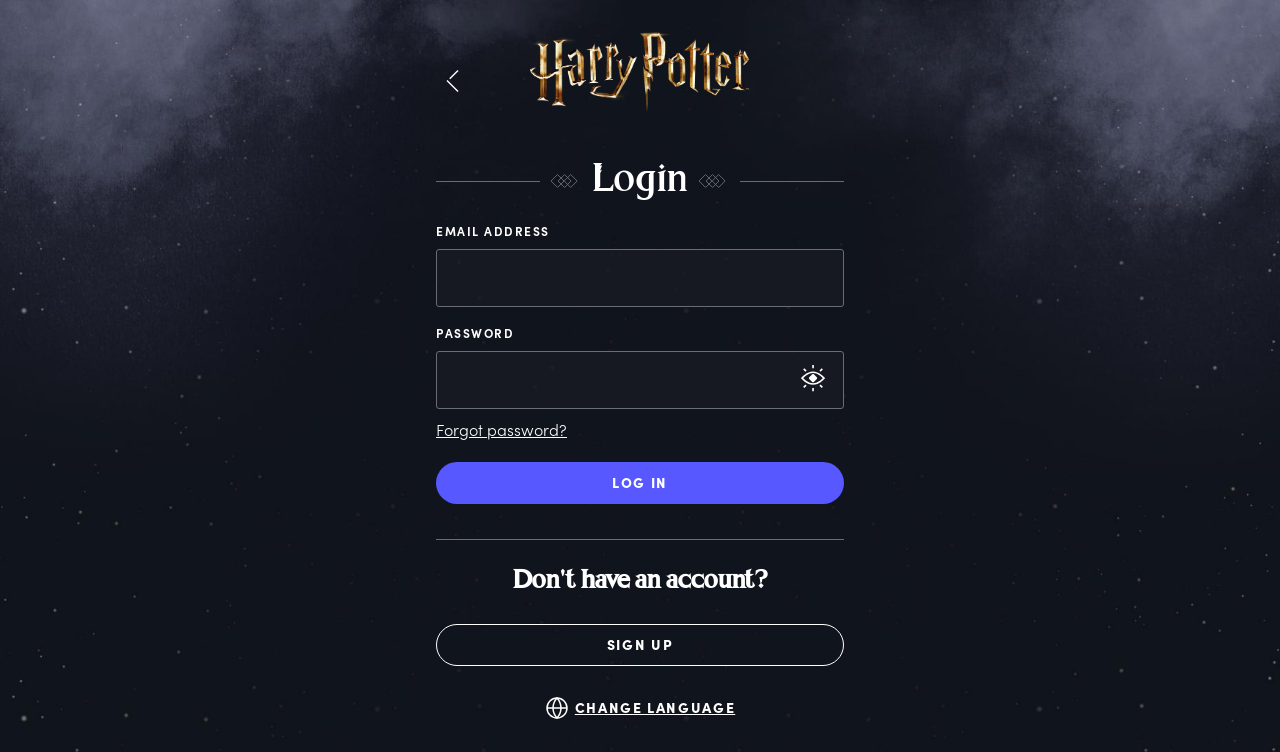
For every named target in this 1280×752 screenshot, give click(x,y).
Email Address (493, 231)
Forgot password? (501, 429)
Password (475, 333)
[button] (452, 82)
